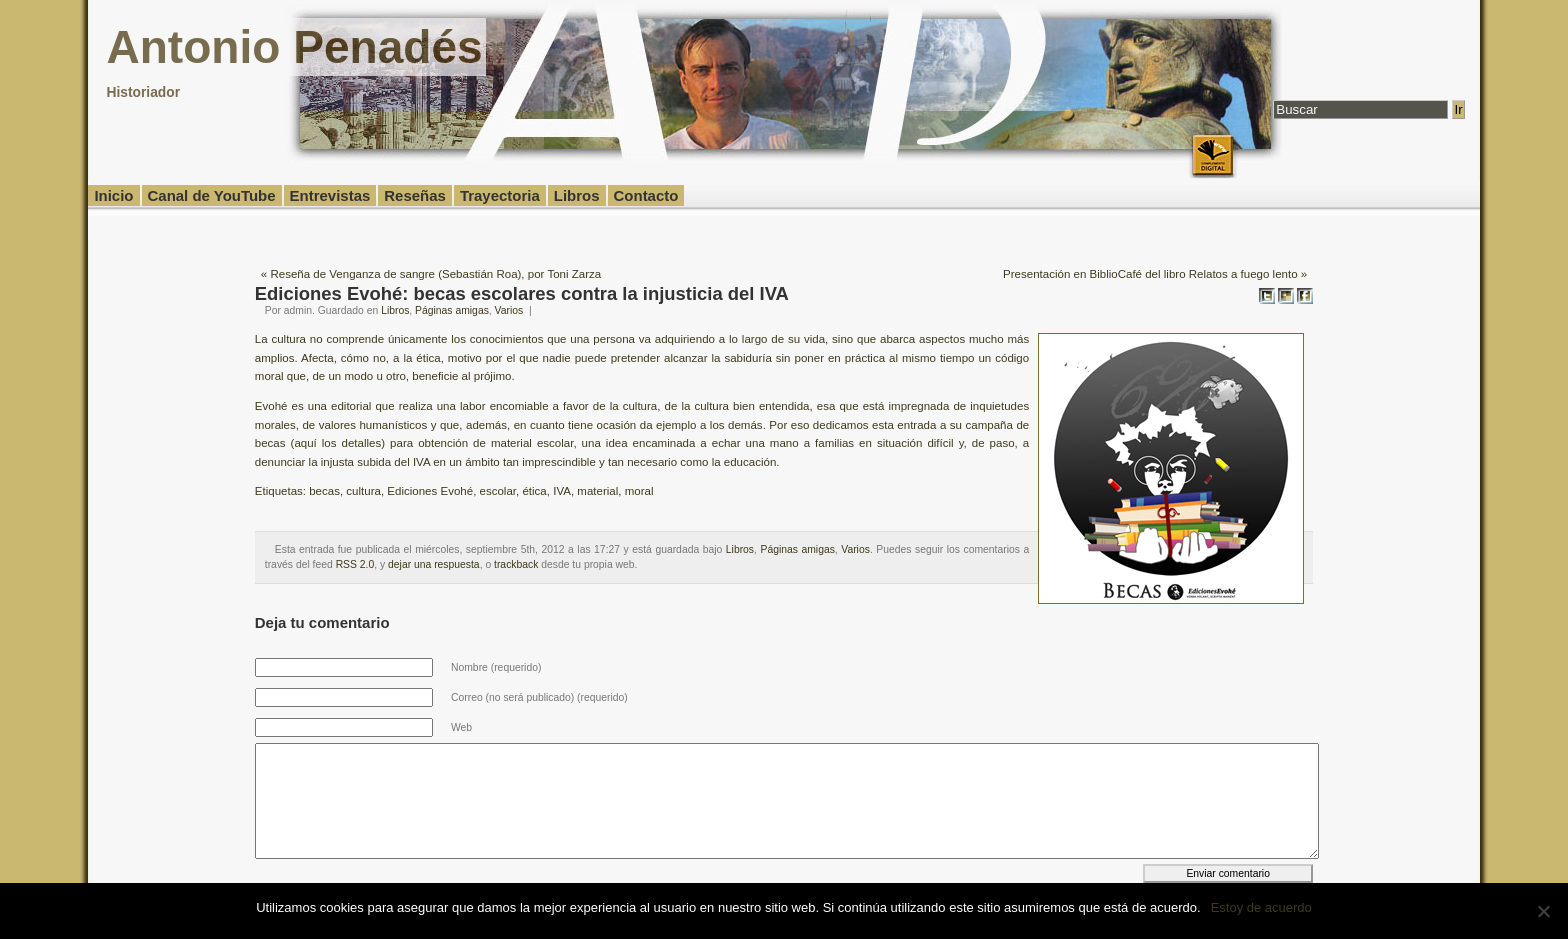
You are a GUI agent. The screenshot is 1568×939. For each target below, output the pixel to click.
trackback (516, 564)
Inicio (113, 195)
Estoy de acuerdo (1261, 907)
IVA (562, 491)
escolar (498, 491)
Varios (509, 310)
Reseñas (415, 195)
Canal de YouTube (212, 195)
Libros (577, 195)
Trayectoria (500, 195)
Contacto (646, 195)
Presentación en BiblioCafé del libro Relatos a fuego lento (1150, 274)
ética (534, 491)
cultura (363, 491)
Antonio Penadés (294, 47)
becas (324, 491)
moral (639, 491)
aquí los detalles (337, 443)
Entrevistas (330, 195)
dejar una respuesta (434, 564)
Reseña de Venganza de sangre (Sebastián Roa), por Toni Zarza (435, 274)
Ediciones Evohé (430, 491)
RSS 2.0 (355, 564)
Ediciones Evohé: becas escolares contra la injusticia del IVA (522, 293)
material (597, 491)
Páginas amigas (452, 310)
